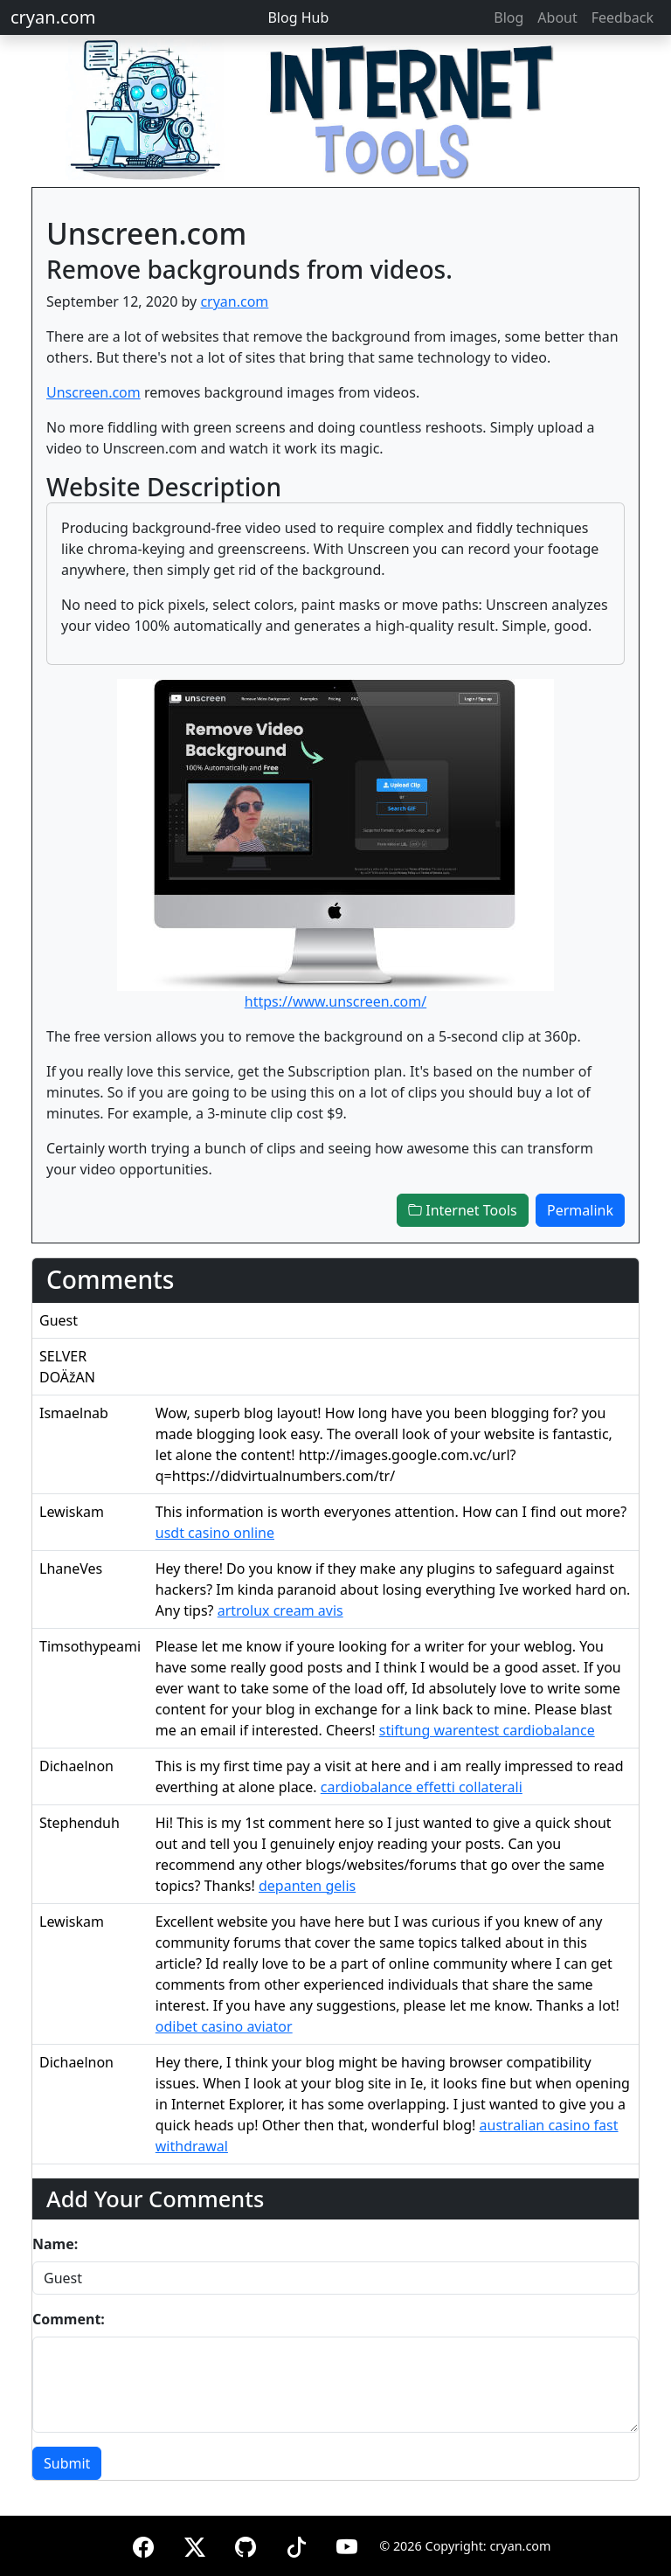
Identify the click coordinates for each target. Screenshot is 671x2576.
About (557, 17)
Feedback (622, 17)
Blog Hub (298, 17)
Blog (508, 17)
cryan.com (52, 17)
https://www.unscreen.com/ (335, 1001)
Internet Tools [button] (462, 1210)
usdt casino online (215, 1532)
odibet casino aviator (224, 2026)
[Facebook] (143, 2544)
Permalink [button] (580, 1210)
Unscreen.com (93, 392)
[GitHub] (245, 2544)
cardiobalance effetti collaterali (421, 1787)
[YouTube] (346, 2544)
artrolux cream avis (280, 1610)
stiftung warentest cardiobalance (487, 1730)
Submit (67, 2463)
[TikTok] (296, 2544)
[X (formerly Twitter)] (194, 2544)
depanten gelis (307, 1885)
